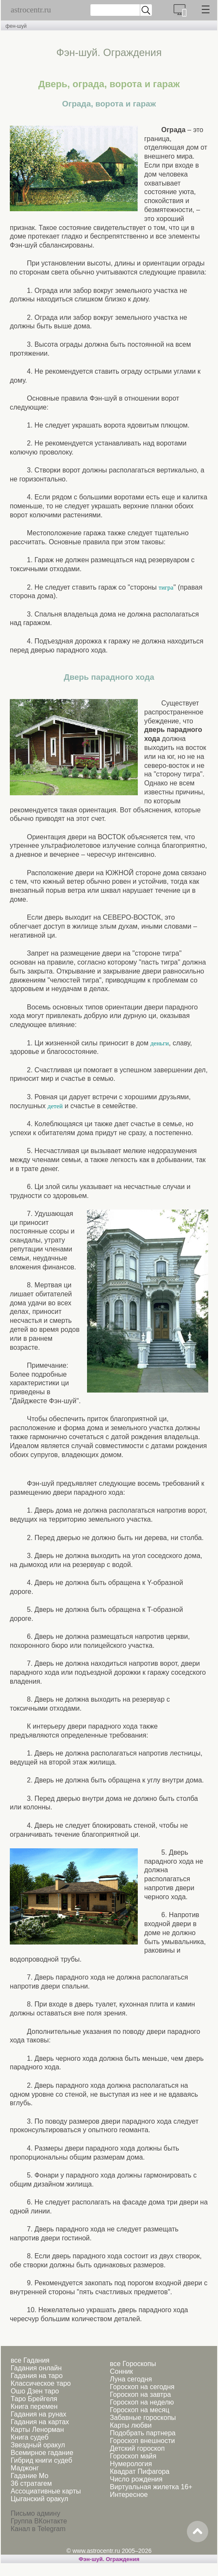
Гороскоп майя (133, 2456)
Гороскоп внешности (142, 2440)
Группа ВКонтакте (39, 2521)
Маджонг (25, 2468)
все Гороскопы (133, 2363)
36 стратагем (31, 2483)
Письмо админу (35, 2513)
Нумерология (131, 2463)
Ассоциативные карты (46, 2491)
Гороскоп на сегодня (142, 2386)
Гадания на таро (37, 2375)
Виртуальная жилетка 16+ (151, 2486)
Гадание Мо (29, 2475)
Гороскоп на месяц (139, 2410)
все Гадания (30, 2360)
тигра (166, 587)
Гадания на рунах (38, 2414)
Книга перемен (34, 2406)
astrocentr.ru (31, 9)
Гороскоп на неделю (142, 2402)
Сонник (121, 2371)
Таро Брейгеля (34, 2398)
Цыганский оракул (39, 2498)
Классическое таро (41, 2383)
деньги (159, 1043)
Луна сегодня (131, 2379)
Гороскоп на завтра (140, 2394)
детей (55, 1106)
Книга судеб (30, 2437)
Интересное (129, 2494)
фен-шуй (16, 26)
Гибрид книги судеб (41, 2460)
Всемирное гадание (42, 2452)
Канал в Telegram (38, 2528)
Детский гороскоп (137, 2448)
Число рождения (136, 2479)
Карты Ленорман (37, 2429)
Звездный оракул (38, 2445)
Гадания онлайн (36, 2368)
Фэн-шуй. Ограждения (109, 2559)
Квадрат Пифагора (139, 2471)
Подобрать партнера (142, 2433)
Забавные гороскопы (143, 2417)
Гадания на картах (40, 2422)
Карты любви (130, 2425)
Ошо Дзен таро (35, 2391)
